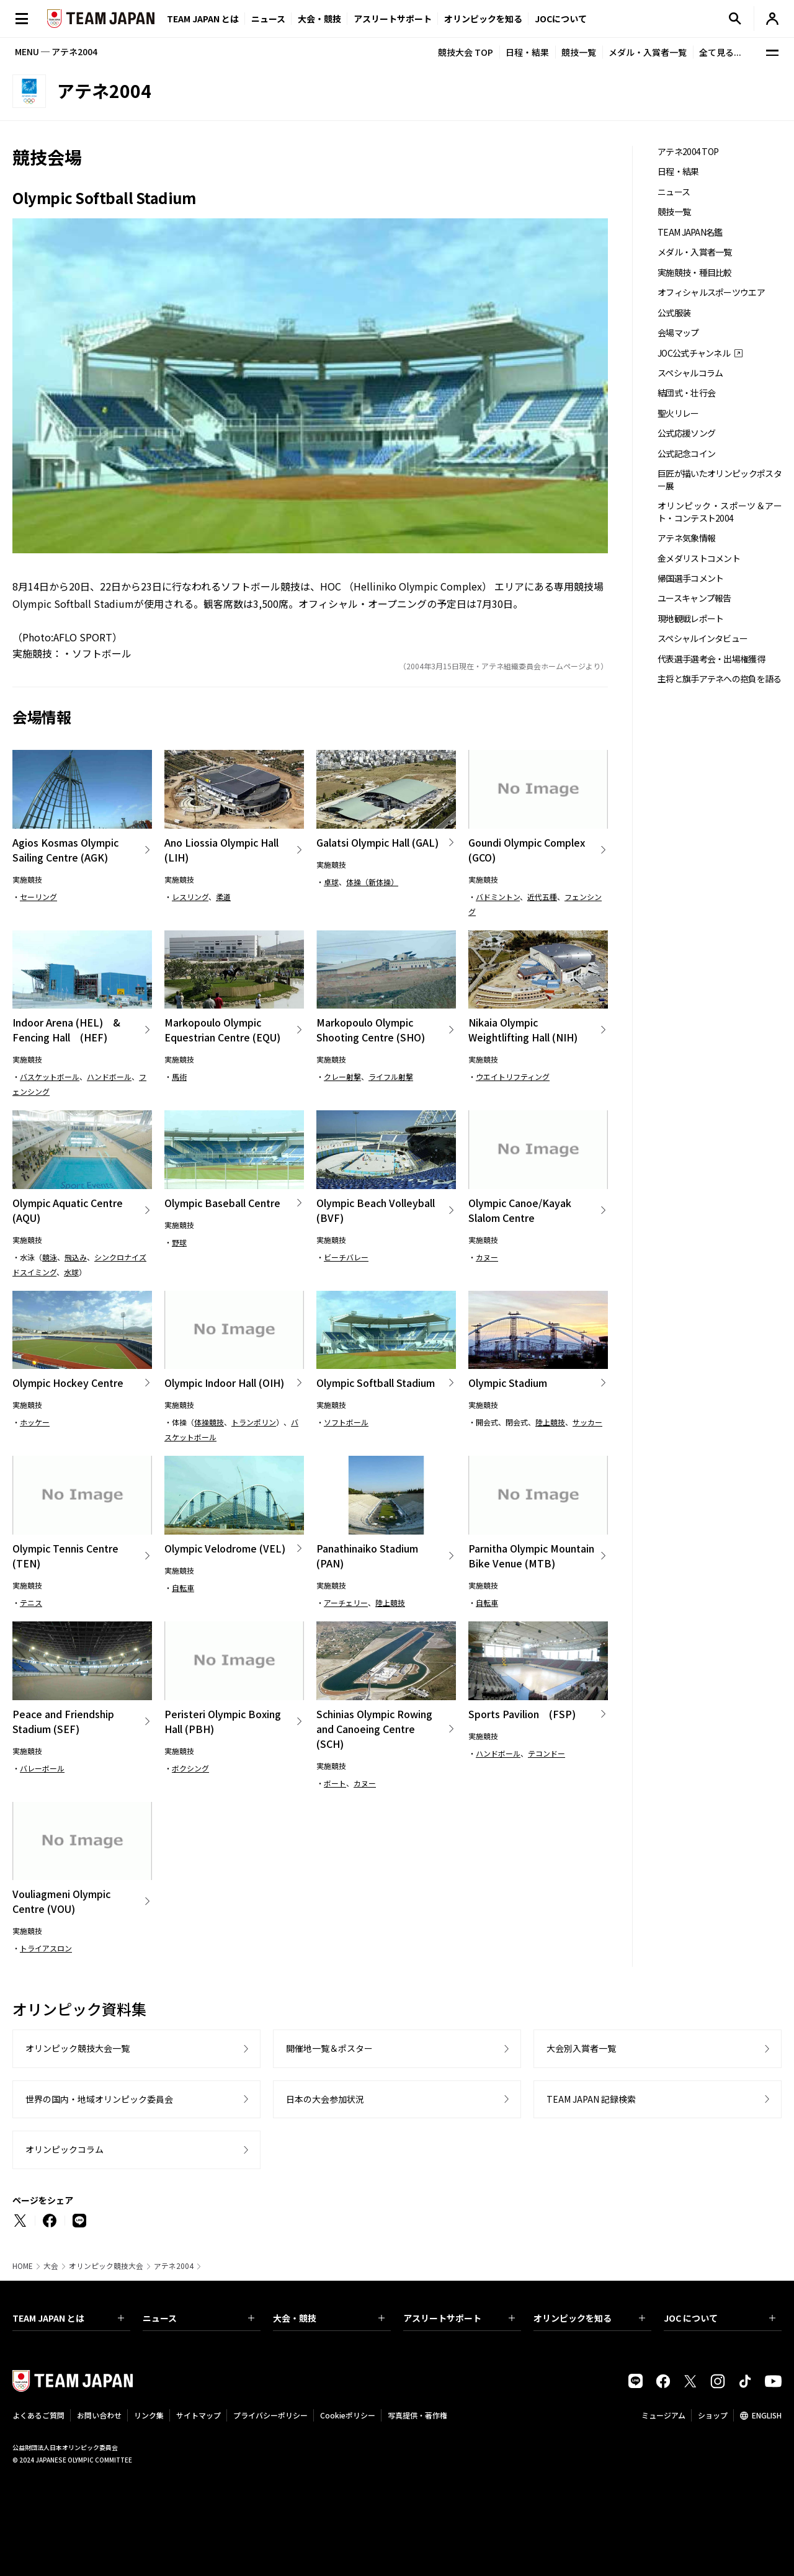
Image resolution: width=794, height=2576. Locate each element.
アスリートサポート (393, 18)
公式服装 (674, 313)
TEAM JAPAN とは (68, 2318)
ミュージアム (663, 2415)
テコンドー (546, 1753)
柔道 (223, 896)
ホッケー (35, 1422)
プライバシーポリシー (270, 2415)
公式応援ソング (686, 433)
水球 (71, 1272)
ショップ (713, 2415)
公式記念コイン (686, 454)
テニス (31, 1602)
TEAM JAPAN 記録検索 (591, 2099)
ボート (335, 1783)
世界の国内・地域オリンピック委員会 (99, 2099)
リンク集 (149, 2415)
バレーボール (42, 1768)
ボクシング (190, 1768)
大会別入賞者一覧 (581, 2048)
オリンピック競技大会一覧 (77, 2048)
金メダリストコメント (699, 558)
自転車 (183, 1587)
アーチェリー (346, 1602)
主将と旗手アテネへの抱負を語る (720, 679)
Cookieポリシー (347, 2415)
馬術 (179, 1076)
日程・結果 (527, 52)
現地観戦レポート (690, 619)
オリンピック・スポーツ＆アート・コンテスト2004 (720, 512)
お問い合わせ (99, 2415)
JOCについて (561, 18)
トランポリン (253, 1422)
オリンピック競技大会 (106, 2266)
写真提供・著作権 (417, 2415)
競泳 (49, 1257)
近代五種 (542, 896)
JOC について (719, 2318)
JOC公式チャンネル (694, 353)
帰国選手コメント (690, 578)
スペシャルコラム (690, 373)
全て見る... (720, 52)
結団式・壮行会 (686, 393)
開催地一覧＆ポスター (329, 2048)
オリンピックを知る (483, 18)
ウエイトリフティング (513, 1076)
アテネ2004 (174, 2266)
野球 (179, 1242)
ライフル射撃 (390, 1076)
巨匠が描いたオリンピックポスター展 (720, 479)
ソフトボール (250, 586)
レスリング (190, 896)
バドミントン (498, 896)
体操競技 (209, 1422)
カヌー (487, 1257)
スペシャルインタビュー (702, 638)
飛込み (76, 1257)
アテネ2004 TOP (688, 152)
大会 (50, 2266)
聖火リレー (678, 413)
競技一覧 (578, 52)
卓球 (331, 881)
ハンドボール (109, 1076)
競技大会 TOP (465, 52)
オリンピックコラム (64, 2149)
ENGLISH (767, 2415)
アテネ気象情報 (686, 538)
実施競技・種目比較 (695, 273)
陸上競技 (550, 1422)
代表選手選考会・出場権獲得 (711, 659)
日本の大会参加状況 (325, 2099)
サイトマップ (198, 2415)
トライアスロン (46, 1948)
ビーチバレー (346, 1257)
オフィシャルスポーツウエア (711, 292)
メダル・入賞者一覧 (648, 52)
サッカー (587, 1422)
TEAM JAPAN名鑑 (690, 232)
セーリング (38, 896)
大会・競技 (329, 2318)
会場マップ (678, 333)
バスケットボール (49, 1076)
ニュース (268, 18)
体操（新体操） (372, 881)
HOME (22, 2266)
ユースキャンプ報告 (694, 598)
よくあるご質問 (38, 2415)
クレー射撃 (342, 1076)
